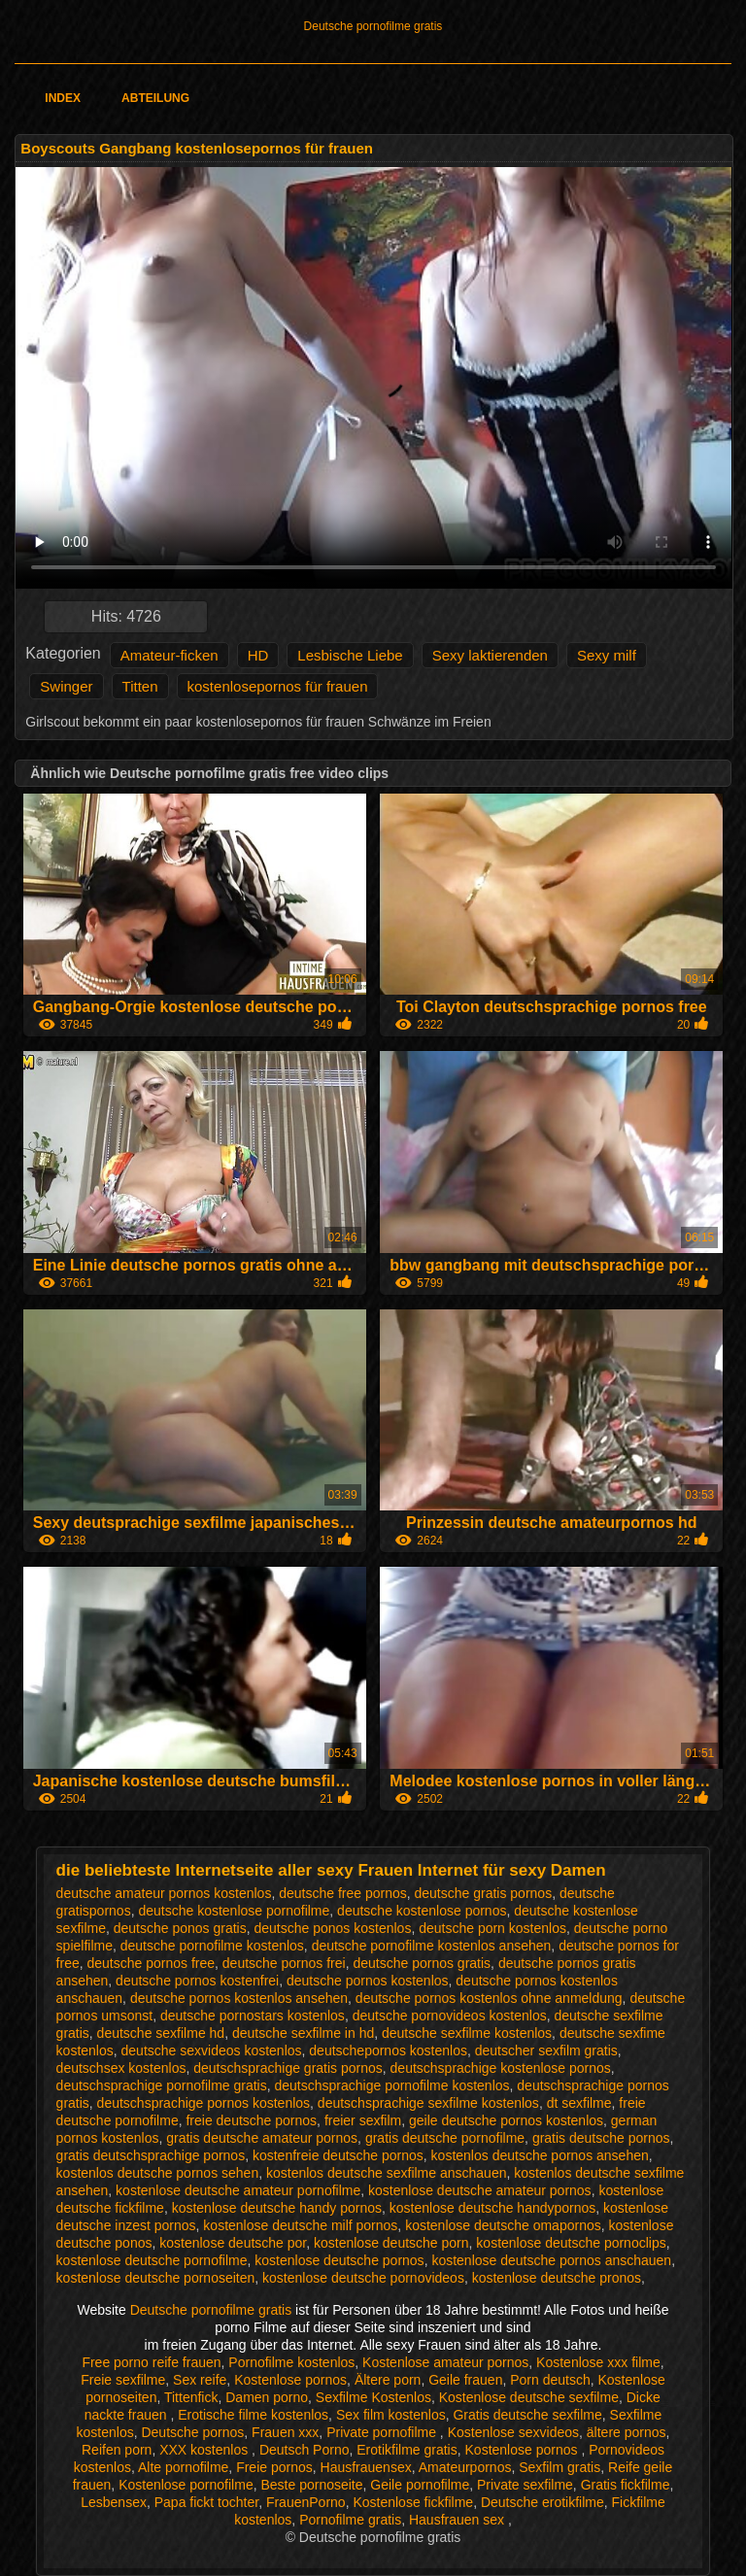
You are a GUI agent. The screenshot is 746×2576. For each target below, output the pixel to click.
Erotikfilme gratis (406, 2449)
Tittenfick (191, 2397)
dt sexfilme (579, 2103)
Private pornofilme (383, 2432)
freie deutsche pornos (251, 2120)
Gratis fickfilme (625, 2484)
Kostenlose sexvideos (513, 2432)
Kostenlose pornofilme (186, 2484)
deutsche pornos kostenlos (368, 1980)
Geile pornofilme (419, 2484)
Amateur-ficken (169, 655)
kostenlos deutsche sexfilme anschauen (386, 2173)
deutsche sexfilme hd (161, 2033)
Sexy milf (606, 655)
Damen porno (266, 2397)
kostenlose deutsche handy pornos (277, 2208)
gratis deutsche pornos (601, 2138)
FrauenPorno (306, 2502)
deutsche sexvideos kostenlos (211, 2050)
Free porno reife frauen (151, 2362)
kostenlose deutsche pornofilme (152, 2260)
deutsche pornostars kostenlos (252, 2015)
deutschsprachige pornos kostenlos (203, 2103)
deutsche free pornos (343, 1893)
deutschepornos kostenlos (388, 2050)
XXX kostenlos (205, 2449)
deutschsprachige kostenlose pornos (500, 2068)
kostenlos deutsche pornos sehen (157, 2173)
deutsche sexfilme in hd (303, 2033)
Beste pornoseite (311, 2484)
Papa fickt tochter (206, 2502)
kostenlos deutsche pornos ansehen (540, 2155)
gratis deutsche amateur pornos (261, 2138)
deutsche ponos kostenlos (333, 1928)
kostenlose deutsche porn (391, 2243)
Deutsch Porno (304, 2449)
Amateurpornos (465, 2467)
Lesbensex (114, 2502)
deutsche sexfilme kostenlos (467, 2033)
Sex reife (199, 2380)
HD (258, 655)
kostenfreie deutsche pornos (338, 2155)
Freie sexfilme (123, 2380)
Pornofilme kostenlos (291, 2362)
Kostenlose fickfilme (413, 2502)
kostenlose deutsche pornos (339, 2260)
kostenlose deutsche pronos (556, 2278)
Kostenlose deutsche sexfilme (529, 2397)
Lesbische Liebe (349, 655)
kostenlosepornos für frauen (277, 686)
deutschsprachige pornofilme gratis (161, 2085)
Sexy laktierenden (490, 655)
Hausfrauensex (366, 2467)
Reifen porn (117, 2449)
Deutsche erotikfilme (542, 2502)
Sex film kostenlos (391, 2415)
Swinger (66, 686)
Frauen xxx (285, 2432)
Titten (140, 686)
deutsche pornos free (151, 1963)
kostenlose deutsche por (232, 2243)
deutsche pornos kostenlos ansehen (239, 1998)
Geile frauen (465, 2380)
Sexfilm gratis (559, 2467)
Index (63, 98)
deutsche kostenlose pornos (421, 1910)
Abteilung (155, 98)
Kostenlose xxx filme (598, 2362)
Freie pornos (274, 2467)
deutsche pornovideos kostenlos (450, 2015)
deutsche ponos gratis (180, 1928)
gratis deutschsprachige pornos (151, 2155)
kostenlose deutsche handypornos (492, 2208)
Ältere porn (388, 2380)
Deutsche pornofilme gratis (373, 26)
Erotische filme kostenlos (253, 2415)
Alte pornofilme (183, 2467)
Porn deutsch (550, 2380)
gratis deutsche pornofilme (445, 2138)
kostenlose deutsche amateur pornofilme (238, 2190)
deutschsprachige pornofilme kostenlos (392, 2085)
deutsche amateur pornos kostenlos (164, 1893)
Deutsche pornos (192, 2432)
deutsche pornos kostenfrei (197, 1980)
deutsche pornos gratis (422, 1963)
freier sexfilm (362, 2120)
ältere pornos (626, 2432)
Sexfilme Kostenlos (373, 2397)
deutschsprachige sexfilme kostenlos (428, 2103)
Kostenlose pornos (290, 2380)
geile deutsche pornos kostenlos (506, 2120)
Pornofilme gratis (350, 2519)
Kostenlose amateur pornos (445, 2362)
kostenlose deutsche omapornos (503, 2225)
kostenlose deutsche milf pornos (300, 2225)
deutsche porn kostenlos (492, 1928)
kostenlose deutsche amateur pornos (480, 2190)
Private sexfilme (525, 2484)
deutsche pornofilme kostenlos (212, 1945)
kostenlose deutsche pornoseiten (155, 2278)
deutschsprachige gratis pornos (288, 2068)
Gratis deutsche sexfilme (527, 2415)
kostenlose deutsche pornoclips (570, 2243)
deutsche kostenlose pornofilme (233, 1910)
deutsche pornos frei (284, 1963)
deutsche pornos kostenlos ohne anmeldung (489, 1998)
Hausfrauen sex (458, 2519)
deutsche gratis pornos (484, 1893)
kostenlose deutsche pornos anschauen (551, 2260)
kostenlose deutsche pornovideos (363, 2278)
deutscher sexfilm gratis (546, 2050)
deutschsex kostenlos (121, 2068)
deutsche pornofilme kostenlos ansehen (432, 1945)
